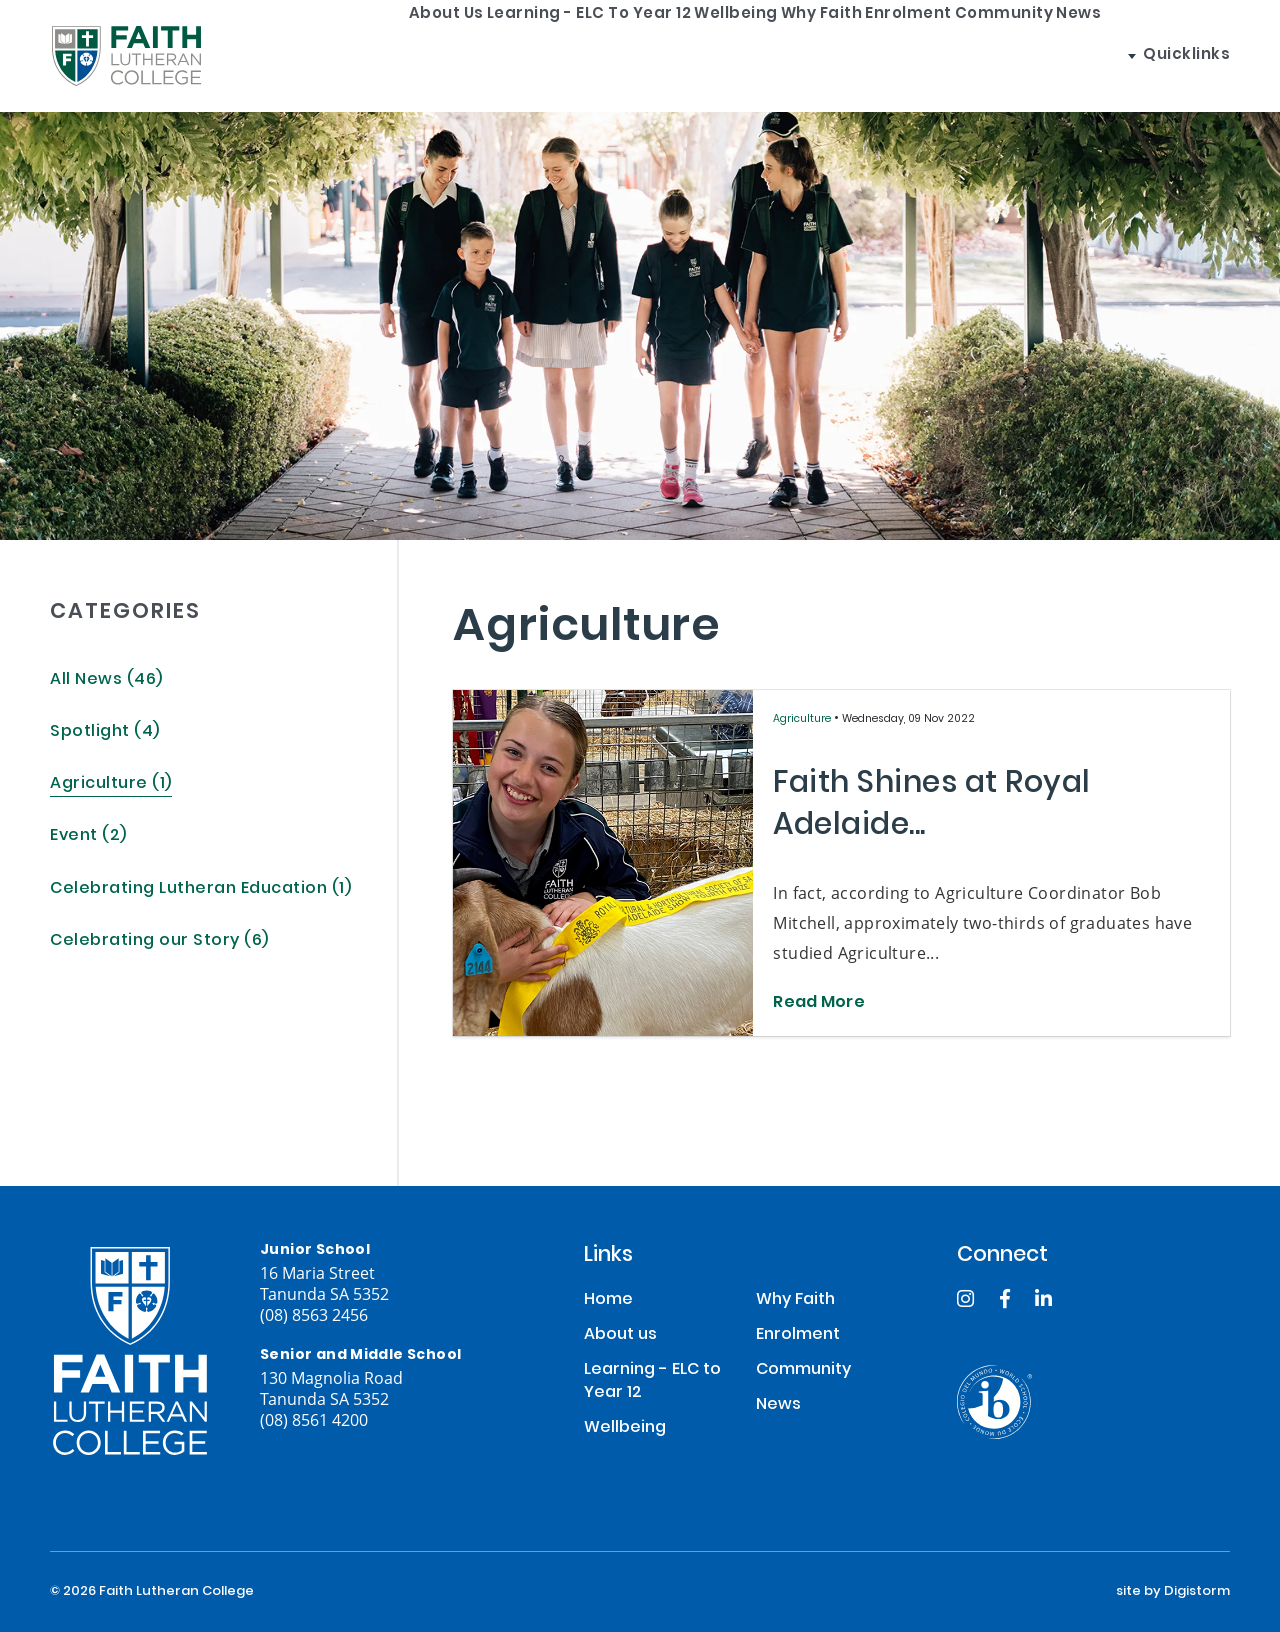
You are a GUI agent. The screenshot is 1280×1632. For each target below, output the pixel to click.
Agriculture (803, 719)
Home (608, 1300)
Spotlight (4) (105, 732)
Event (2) (88, 836)
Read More (819, 1004)
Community (1034, 55)
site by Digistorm (1173, 1592)
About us (281, 55)
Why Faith (774, 55)
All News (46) (106, 680)
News (1148, 55)
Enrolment (900, 55)
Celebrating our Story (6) (159, 941)
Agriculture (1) (111, 784)
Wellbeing (650, 55)
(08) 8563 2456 (314, 1314)
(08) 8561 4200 (314, 1419)
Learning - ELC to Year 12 (463, 55)
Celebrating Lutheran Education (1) (200, 889)
